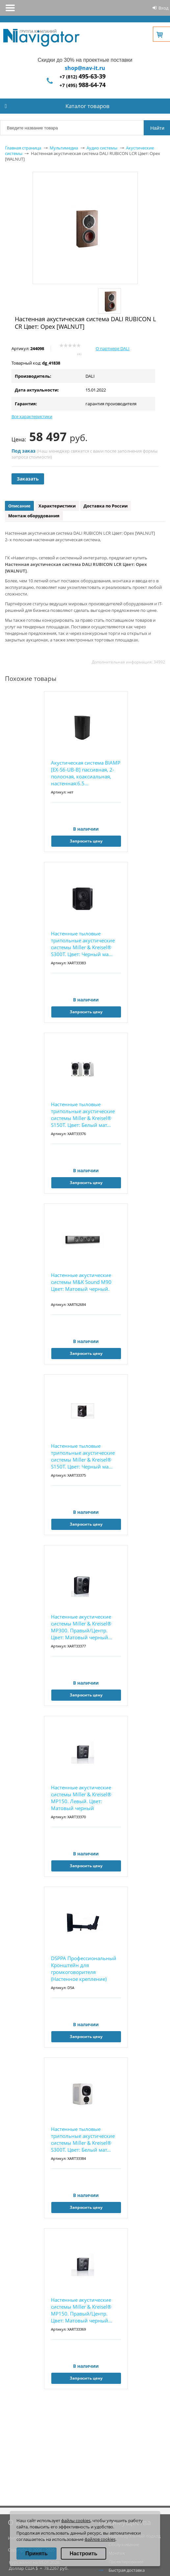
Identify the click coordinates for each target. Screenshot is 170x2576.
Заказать (28, 479)
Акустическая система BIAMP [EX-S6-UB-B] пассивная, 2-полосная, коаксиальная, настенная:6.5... (85, 773)
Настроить (83, 2553)
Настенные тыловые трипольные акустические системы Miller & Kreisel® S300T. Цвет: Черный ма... (83, 943)
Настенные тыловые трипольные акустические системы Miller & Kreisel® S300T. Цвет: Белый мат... (83, 2139)
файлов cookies (100, 2539)
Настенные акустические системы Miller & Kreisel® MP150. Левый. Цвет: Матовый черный (81, 1797)
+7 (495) (83, 85)
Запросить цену (86, 841)
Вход (163, 8)
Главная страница (23, 148)
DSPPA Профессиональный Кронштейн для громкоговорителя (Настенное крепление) (83, 1968)
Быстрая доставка (127, 2570)
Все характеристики (32, 416)
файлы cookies (75, 2520)
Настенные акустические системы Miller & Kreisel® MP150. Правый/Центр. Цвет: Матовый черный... (81, 2310)
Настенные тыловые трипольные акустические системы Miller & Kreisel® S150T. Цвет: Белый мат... (83, 1114)
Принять (36, 2553)
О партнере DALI (113, 348)
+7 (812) (83, 77)
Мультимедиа (64, 148)
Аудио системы (101, 148)
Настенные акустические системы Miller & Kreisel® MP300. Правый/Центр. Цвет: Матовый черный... (81, 1627)
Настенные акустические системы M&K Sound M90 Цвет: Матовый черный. (81, 1282)
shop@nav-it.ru (85, 68)
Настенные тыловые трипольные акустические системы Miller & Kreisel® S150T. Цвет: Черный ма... (83, 1456)
